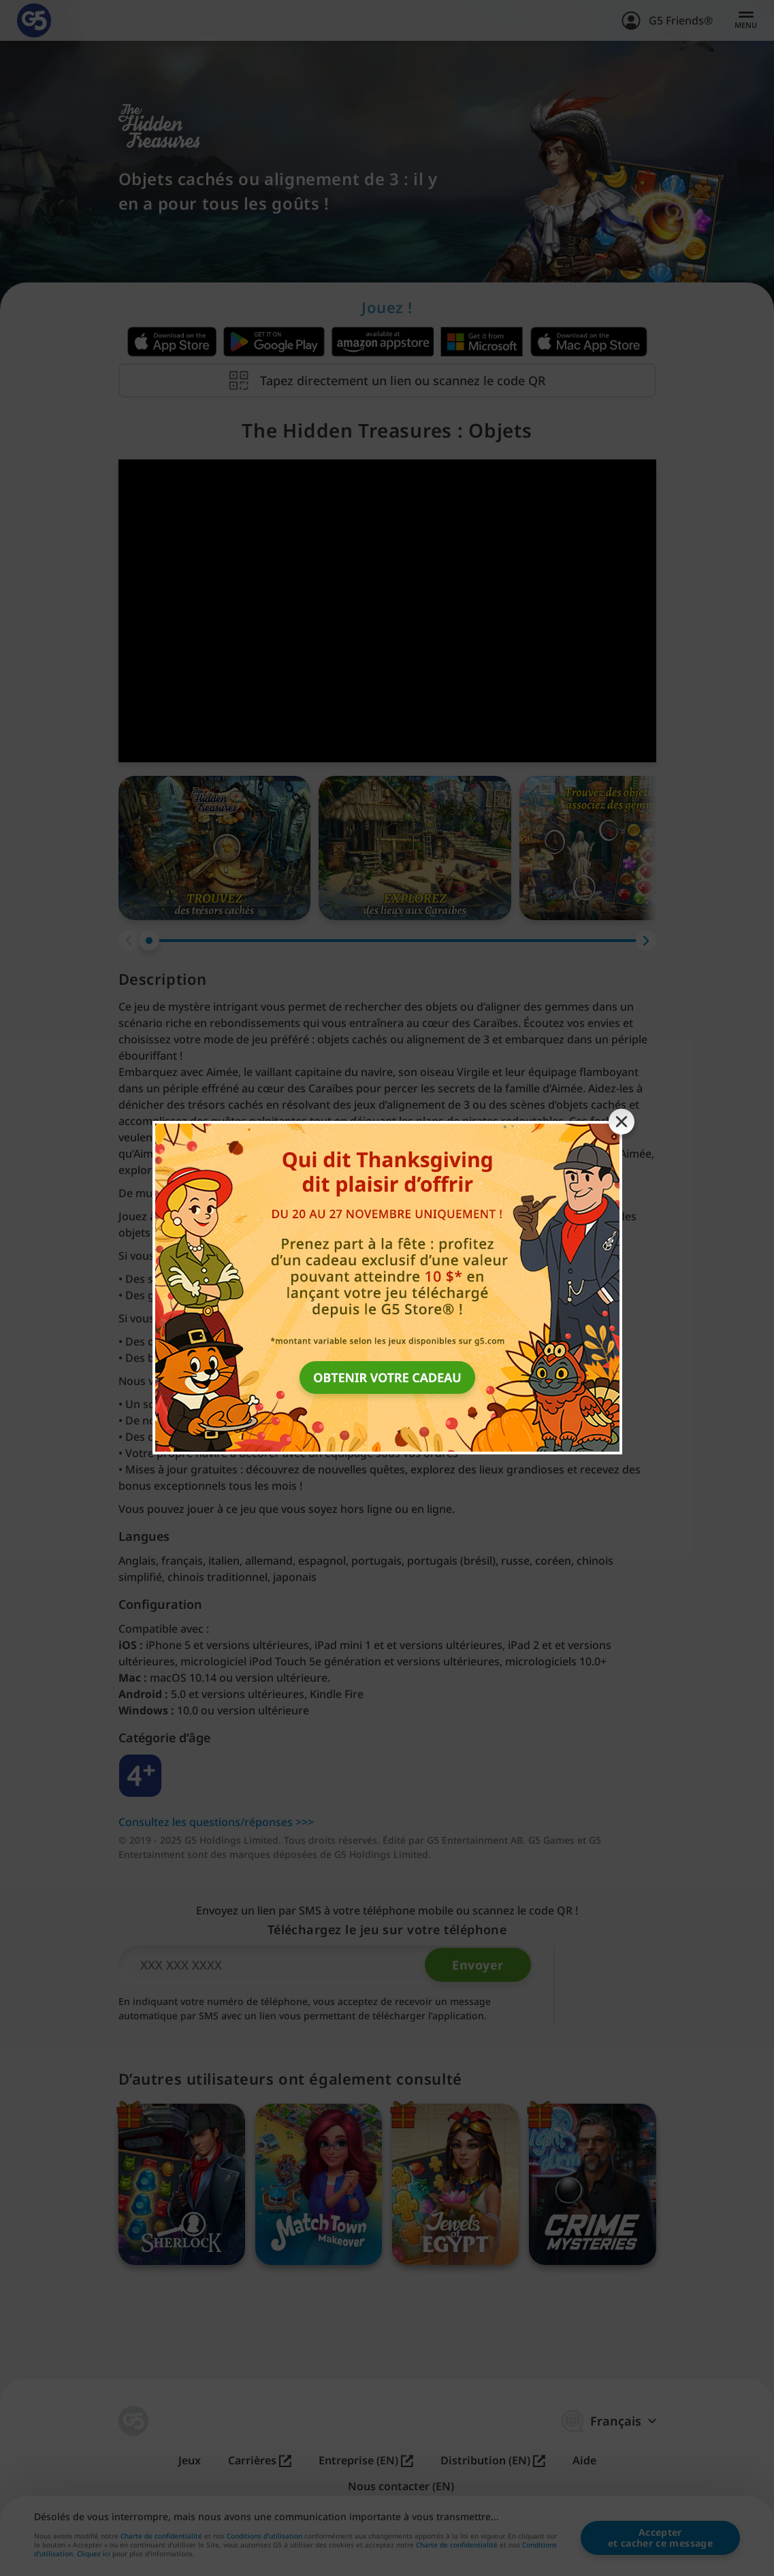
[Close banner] (621, 1122)
